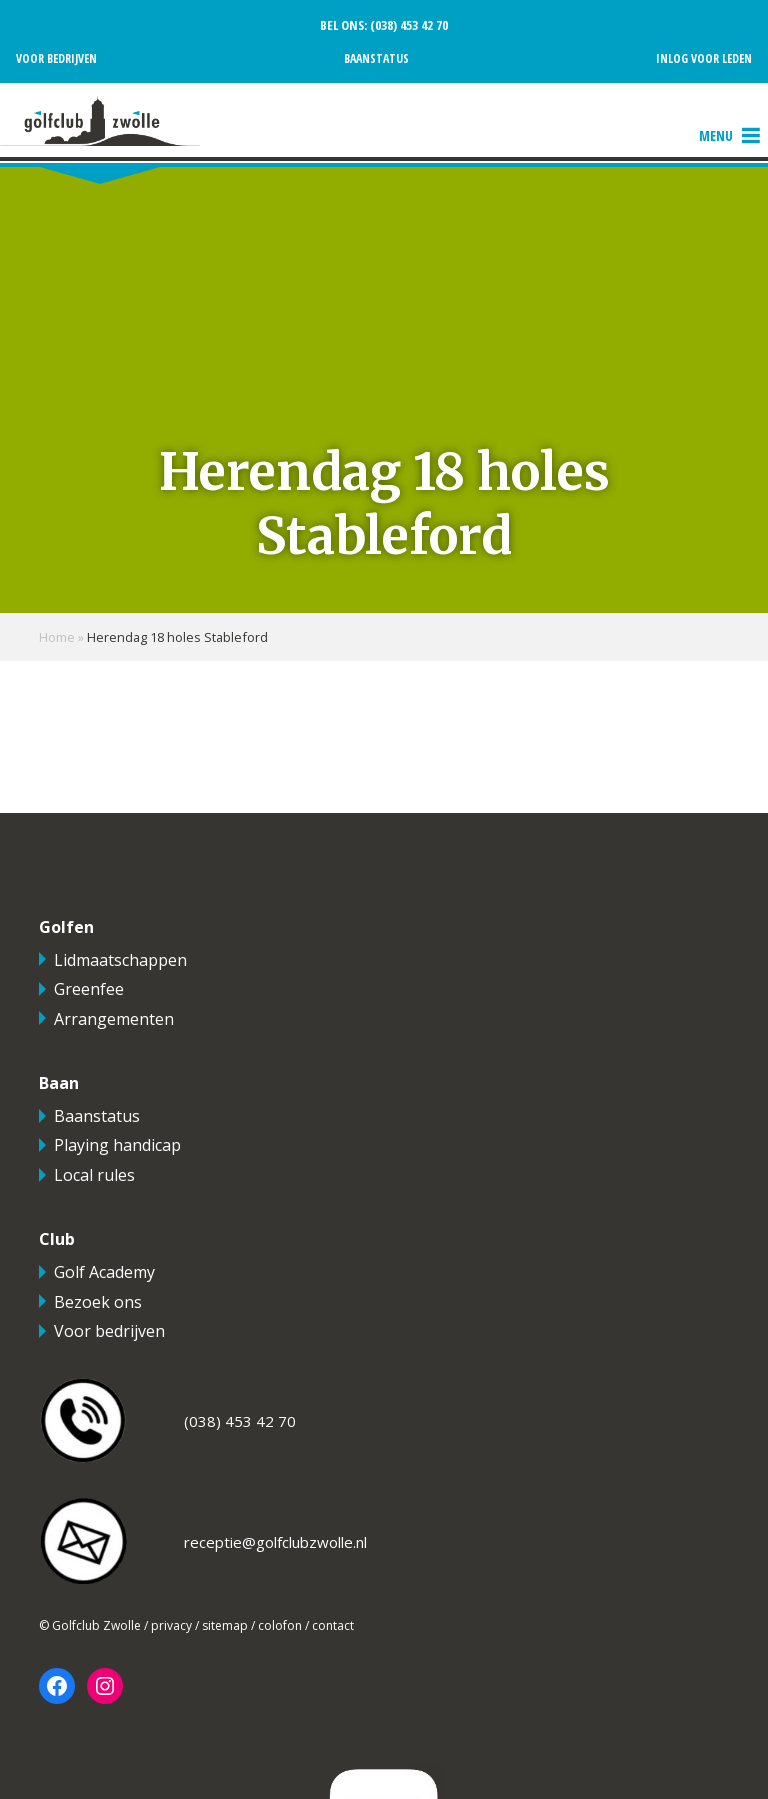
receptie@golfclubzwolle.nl (275, 1542)
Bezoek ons (98, 1302)
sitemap (225, 1625)
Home (57, 637)
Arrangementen (114, 1019)
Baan (59, 1083)
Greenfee (89, 989)
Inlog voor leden (704, 58)
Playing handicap (117, 1145)
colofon (280, 1625)
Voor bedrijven (56, 58)
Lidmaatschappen (120, 960)
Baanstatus (376, 58)
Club (57, 1239)
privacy (171, 1625)
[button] (716, 136)
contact (333, 1625)
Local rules (94, 1175)
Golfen (66, 927)
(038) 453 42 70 (407, 25)
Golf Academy (104, 1272)
